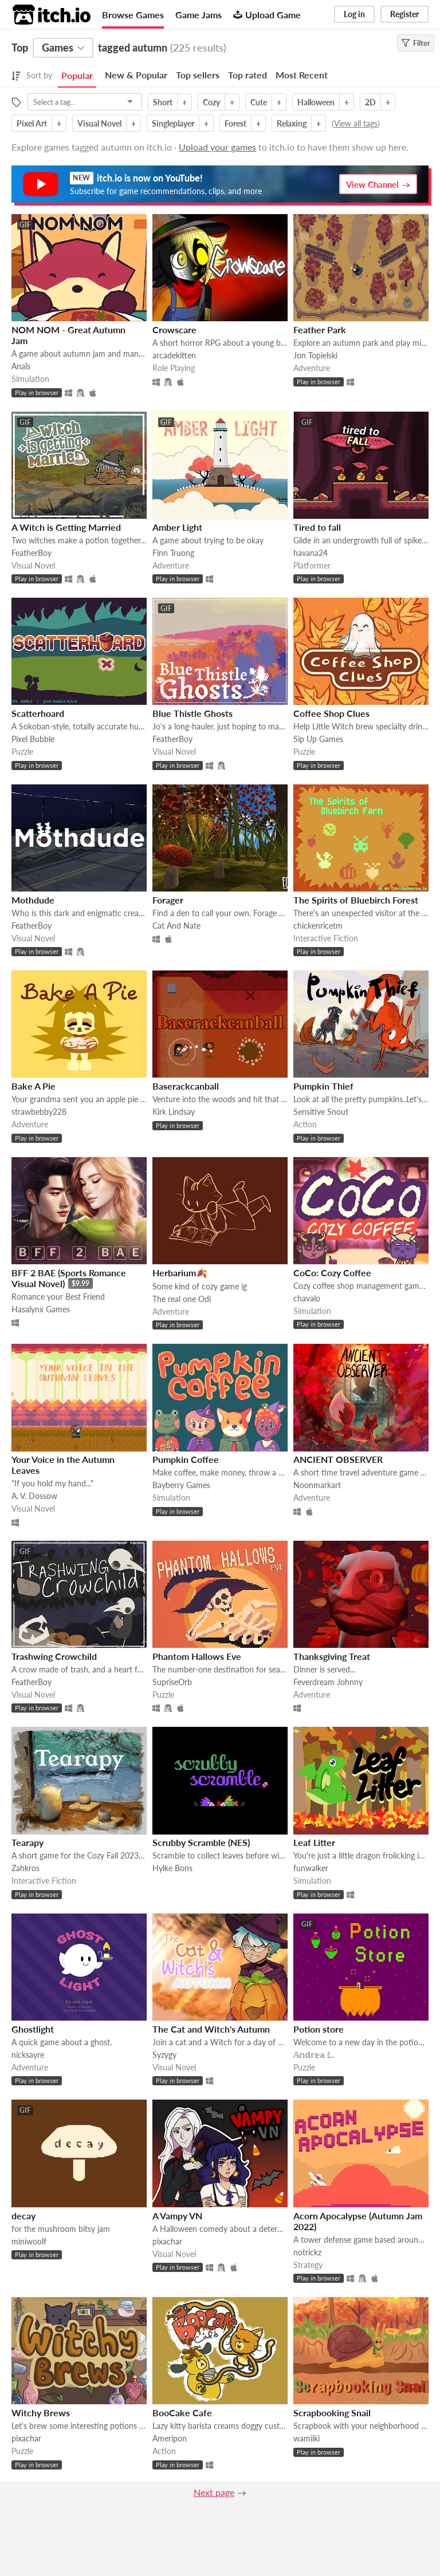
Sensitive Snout (320, 1112)
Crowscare (174, 329)
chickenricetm (318, 925)
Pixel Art (32, 123)
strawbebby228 (38, 1112)
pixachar (167, 2241)
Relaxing (292, 123)
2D (370, 102)
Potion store (318, 2028)
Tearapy (27, 1842)
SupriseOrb (172, 1682)
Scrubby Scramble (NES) (201, 1842)
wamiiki (306, 2438)
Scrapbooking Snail (332, 2412)
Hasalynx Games (40, 1309)
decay (23, 2215)
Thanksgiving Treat (331, 1656)
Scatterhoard (37, 713)
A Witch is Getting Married (66, 527)
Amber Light (177, 527)
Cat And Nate (176, 925)
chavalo (306, 1298)
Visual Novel (99, 123)
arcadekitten (174, 355)
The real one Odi (181, 1299)
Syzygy (164, 2055)
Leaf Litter (314, 1842)
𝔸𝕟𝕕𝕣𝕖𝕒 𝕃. (313, 2055)
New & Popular (136, 74)
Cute (258, 102)
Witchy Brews (40, 2412)
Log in (354, 14)
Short (162, 102)
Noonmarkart (317, 1485)
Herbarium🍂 (179, 1272)
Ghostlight (32, 2028)
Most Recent (302, 74)
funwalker (310, 1868)
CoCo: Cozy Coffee (332, 1272)
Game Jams (198, 14)
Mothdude (32, 899)
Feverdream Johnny (328, 1682)
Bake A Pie (33, 1085)
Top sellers (197, 74)
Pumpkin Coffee (185, 1459)
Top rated (247, 74)
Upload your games (217, 146)
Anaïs (20, 366)
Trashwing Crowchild (54, 1656)
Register (404, 14)
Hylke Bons (172, 1868)
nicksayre (27, 2055)
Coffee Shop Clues (331, 713)
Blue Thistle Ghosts (192, 713)
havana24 (310, 553)
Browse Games (133, 14)
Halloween (316, 102)
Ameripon (169, 2438)
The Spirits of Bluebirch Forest (355, 899)
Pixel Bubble (32, 739)
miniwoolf (28, 2241)
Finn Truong (173, 553)
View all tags (356, 123)
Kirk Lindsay (173, 1112)
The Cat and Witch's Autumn (211, 2028)
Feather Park (319, 329)
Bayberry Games (181, 1485)
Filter (415, 43)
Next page (214, 2492)
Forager (167, 899)
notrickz (307, 2252)
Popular (77, 75)
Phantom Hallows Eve (196, 1656)
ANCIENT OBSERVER (338, 1459)
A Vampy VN (177, 2215)
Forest (235, 123)
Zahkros (25, 1868)
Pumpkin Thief (323, 1085)
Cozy (211, 102)
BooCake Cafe (182, 2412)
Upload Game (267, 14)
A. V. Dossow (34, 1496)
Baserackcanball (185, 1085)
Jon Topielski (315, 355)
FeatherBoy (31, 553)
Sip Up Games (318, 739)
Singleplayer (173, 123)
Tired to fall (317, 527)
